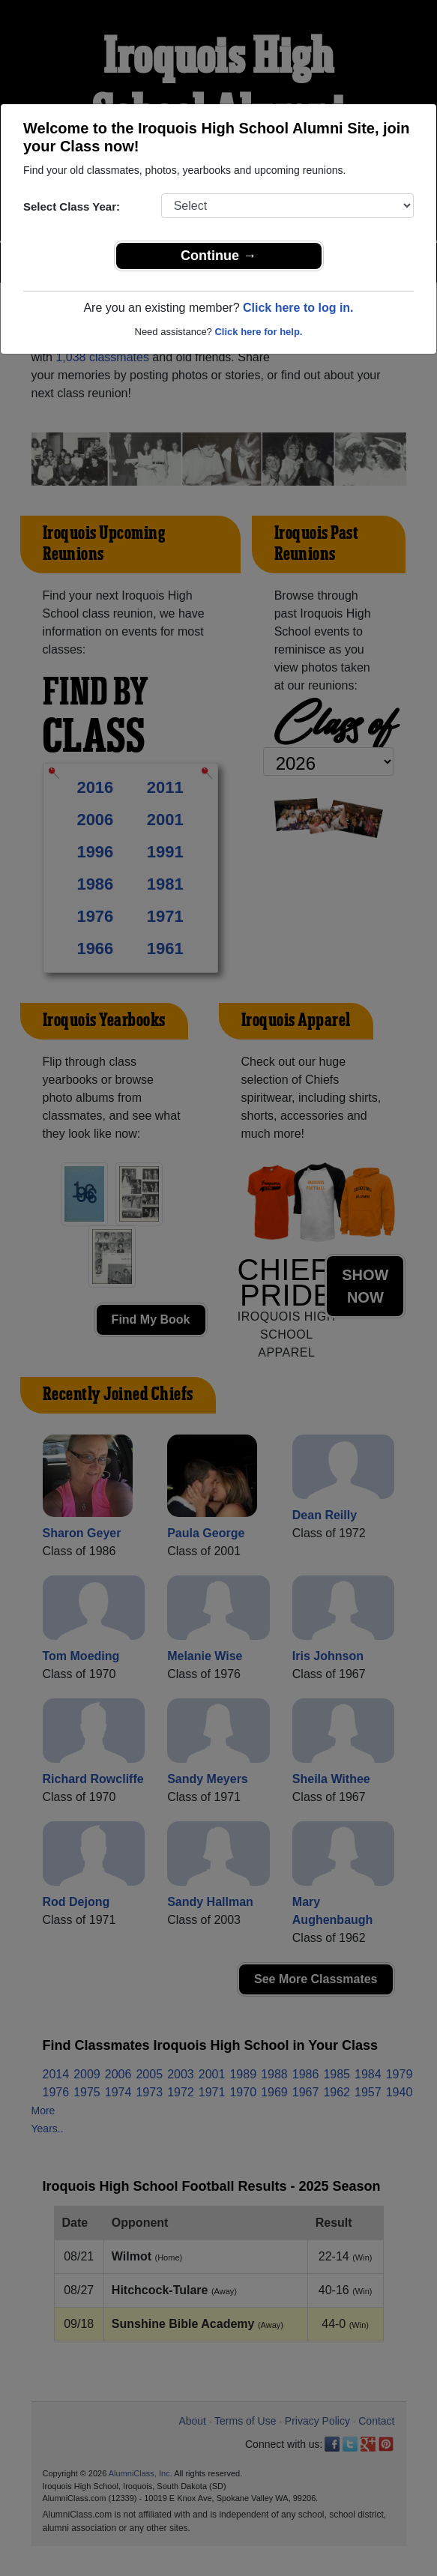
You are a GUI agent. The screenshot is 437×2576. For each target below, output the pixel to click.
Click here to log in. (298, 307)
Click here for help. (258, 331)
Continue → (218, 255)
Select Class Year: (71, 206)
